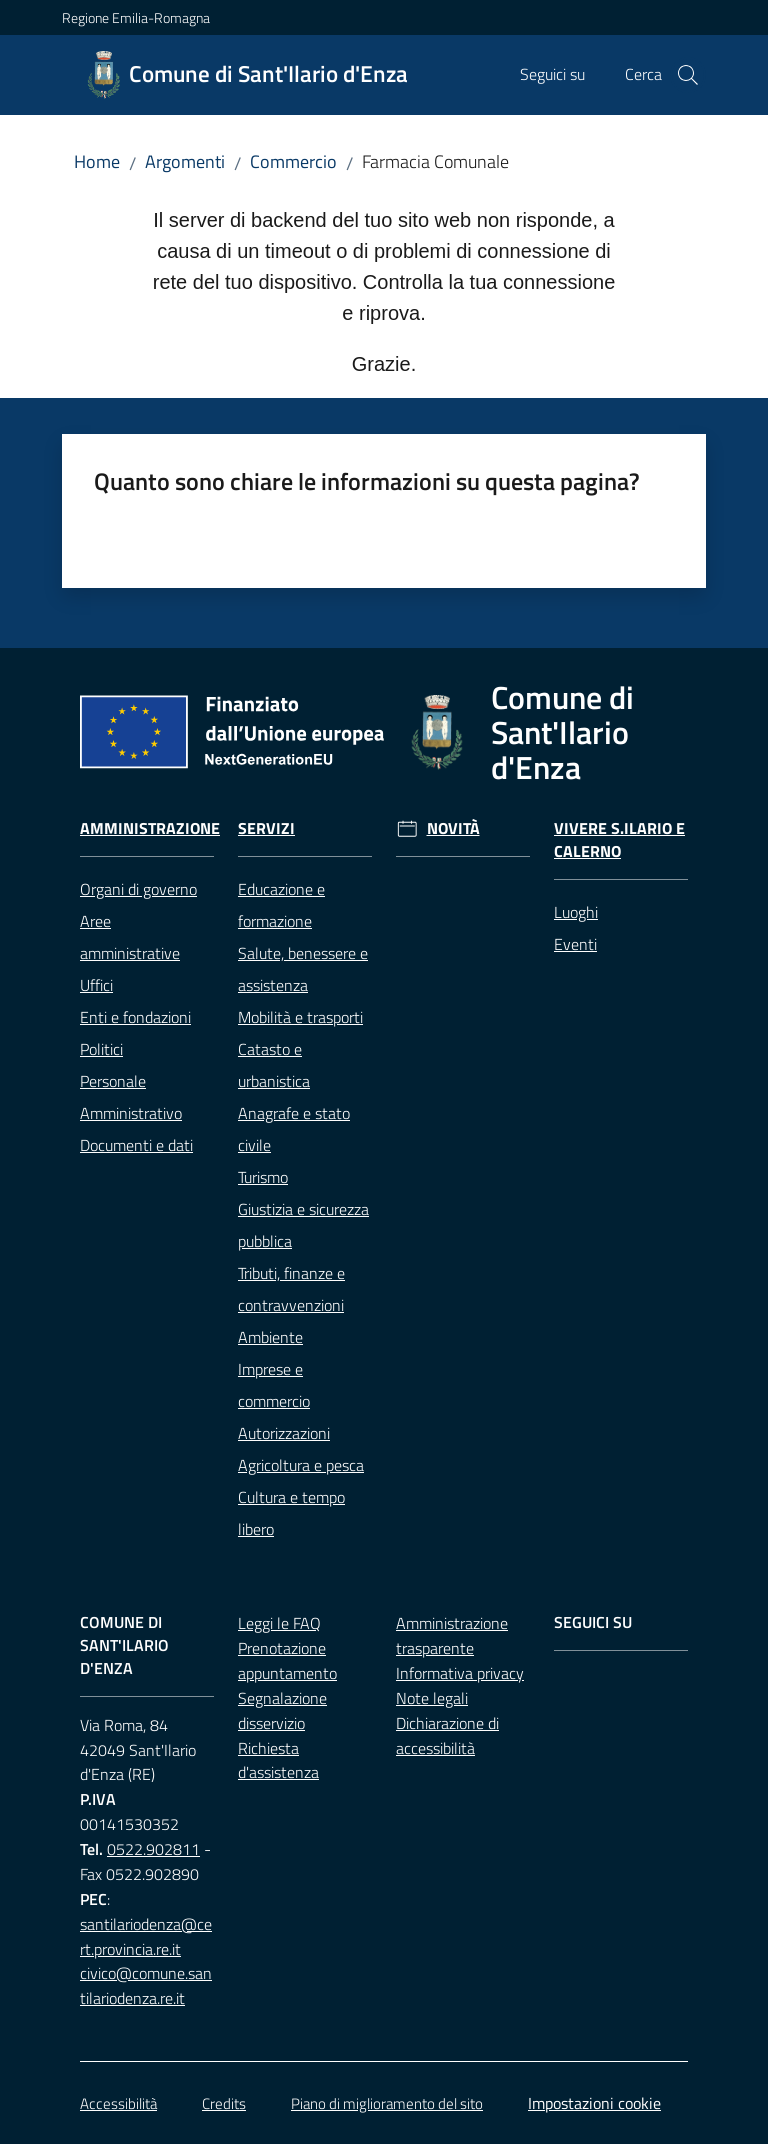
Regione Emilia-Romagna (136, 17)
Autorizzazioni (284, 1433)
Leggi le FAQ (279, 1623)
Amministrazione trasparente (452, 1635)
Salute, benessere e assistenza (303, 969)
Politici (101, 1049)
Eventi (575, 944)
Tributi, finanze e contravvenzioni (291, 1289)
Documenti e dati (136, 1145)
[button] (688, 75)
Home (97, 161)
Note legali (432, 1698)
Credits (224, 2103)
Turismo (263, 1177)
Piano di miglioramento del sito (387, 2103)
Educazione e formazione (281, 905)
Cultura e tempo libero (291, 1513)
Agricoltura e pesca (301, 1465)
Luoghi (576, 912)
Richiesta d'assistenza (278, 1760)
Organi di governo (138, 889)
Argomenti (185, 161)
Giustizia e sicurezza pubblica (303, 1225)
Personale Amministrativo (131, 1097)
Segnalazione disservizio (282, 1710)
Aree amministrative (130, 937)
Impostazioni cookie (594, 2103)
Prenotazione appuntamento (287, 1660)
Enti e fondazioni (135, 1017)
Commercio (293, 161)
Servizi (266, 828)
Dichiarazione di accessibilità (447, 1735)
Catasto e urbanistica (274, 1065)
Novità (453, 828)
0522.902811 (153, 1849)
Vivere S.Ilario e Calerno (619, 840)
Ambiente (270, 1337)
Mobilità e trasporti (300, 1017)
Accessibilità (118, 2103)
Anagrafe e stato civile (294, 1129)
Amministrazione (150, 828)
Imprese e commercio (274, 1385)
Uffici (96, 985)
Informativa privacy (460, 1673)
